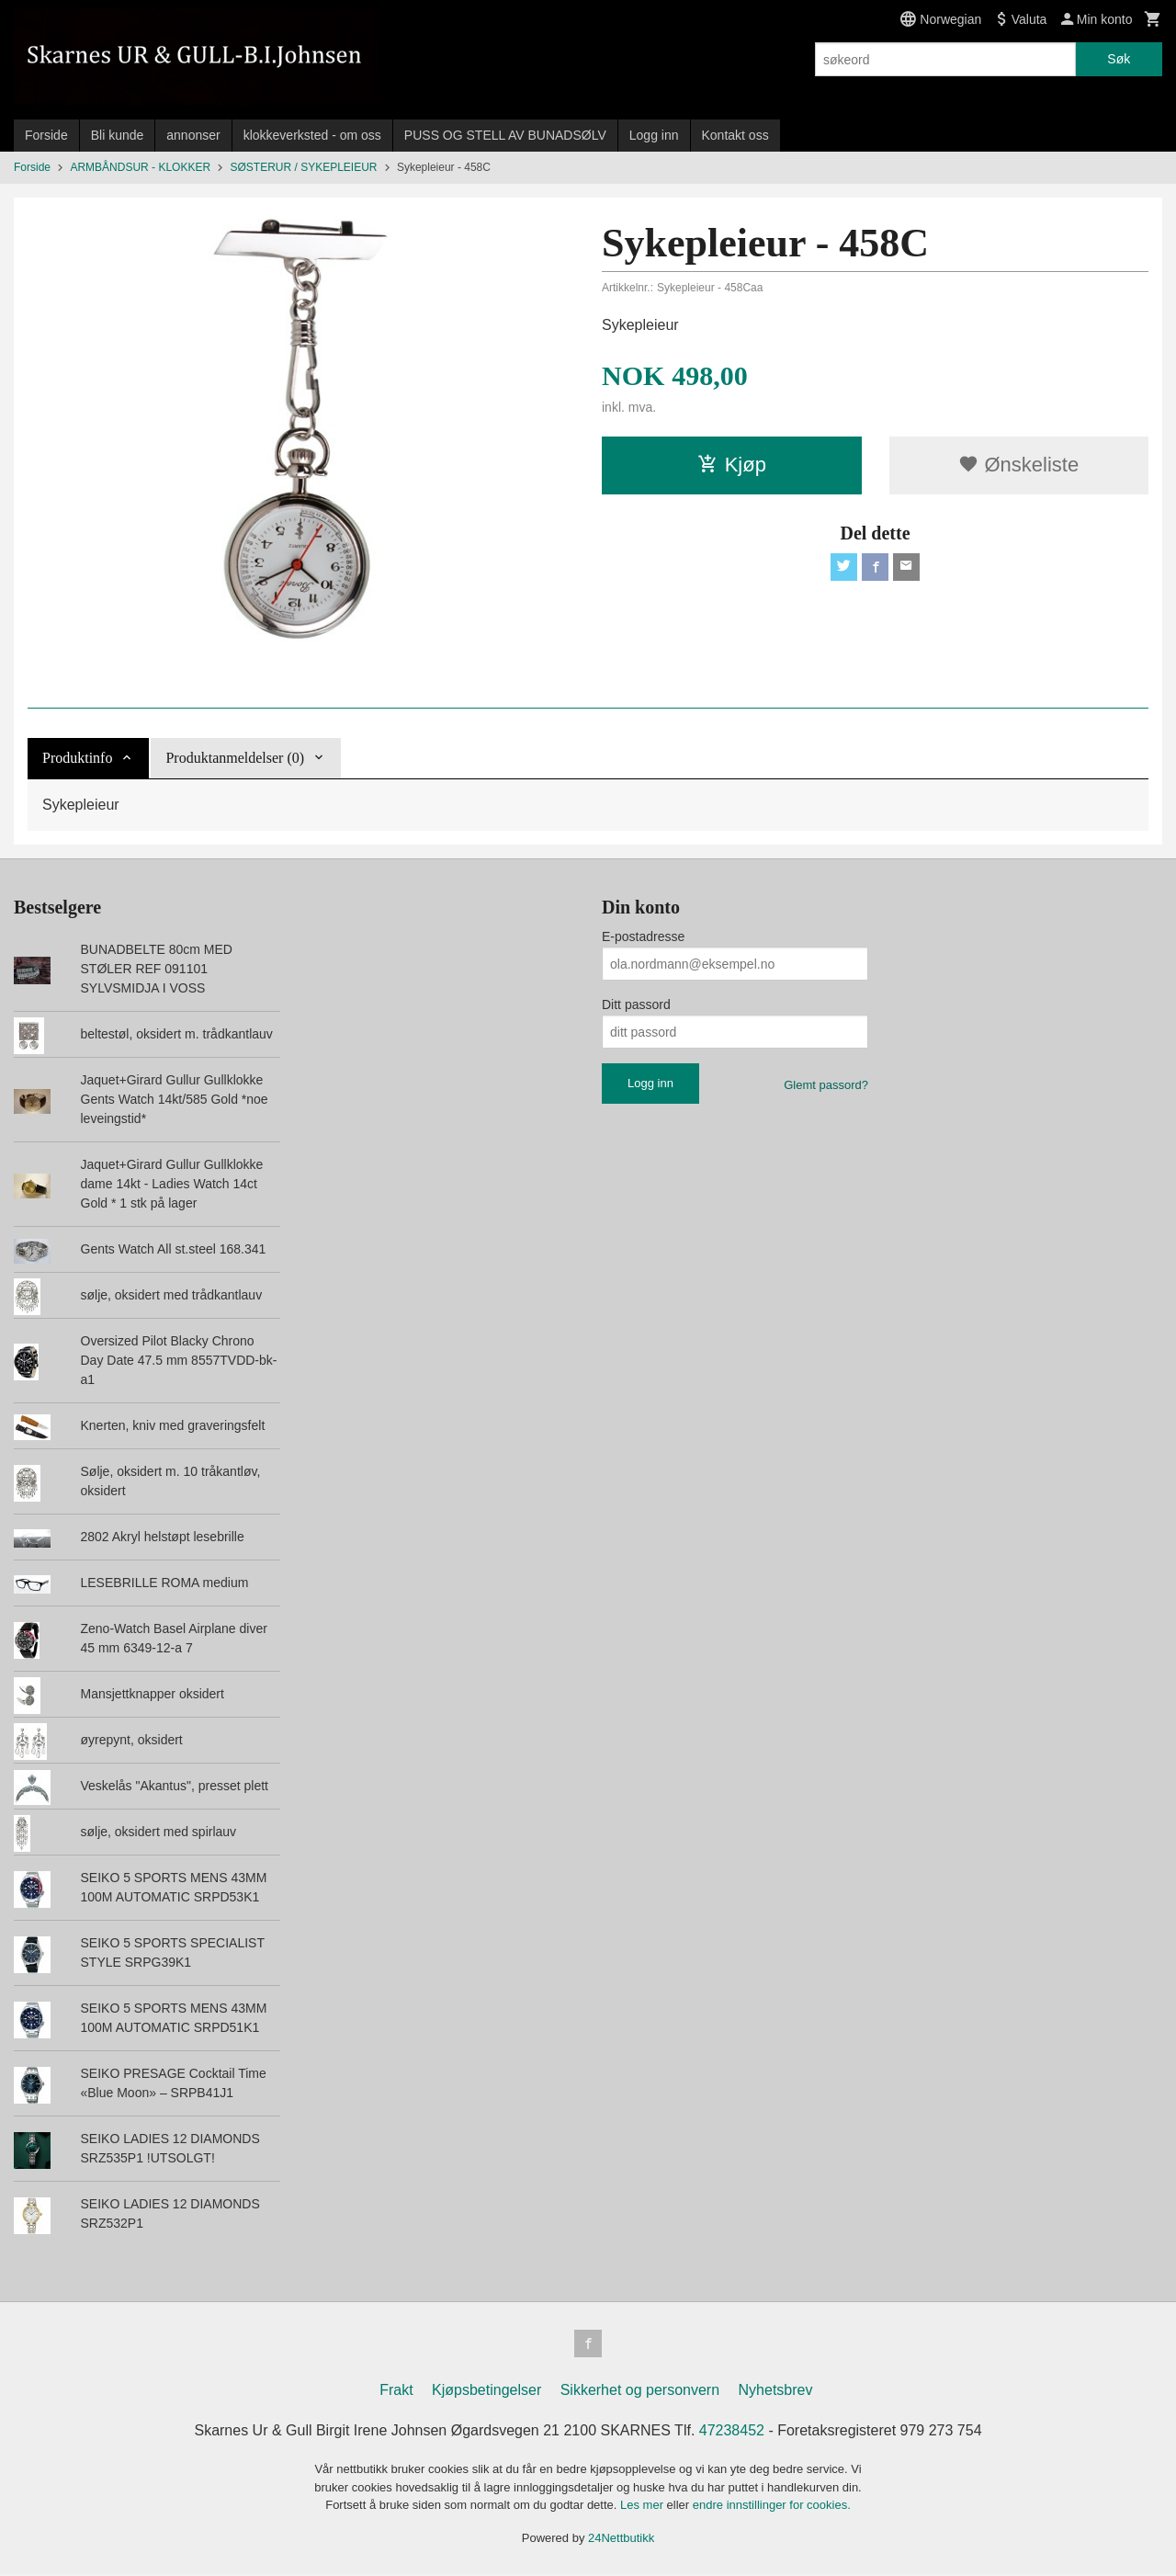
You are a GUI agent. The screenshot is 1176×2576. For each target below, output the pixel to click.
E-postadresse (643, 936)
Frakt (396, 2392)
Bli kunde (117, 135)
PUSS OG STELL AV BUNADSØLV (505, 135)
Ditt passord (636, 1004)
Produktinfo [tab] (77, 758)
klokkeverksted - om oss (312, 135)
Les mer (643, 2507)
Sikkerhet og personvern (639, 2392)
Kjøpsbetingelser (486, 2392)
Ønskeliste (1018, 464)
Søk (1118, 58)
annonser (193, 135)
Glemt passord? (826, 1085)
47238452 (731, 2432)
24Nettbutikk (621, 2540)
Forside (46, 135)
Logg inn (654, 135)
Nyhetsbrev (776, 2392)
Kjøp (731, 464)
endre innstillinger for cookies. (772, 2507)
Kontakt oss (735, 135)
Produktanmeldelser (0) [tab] (234, 758)
